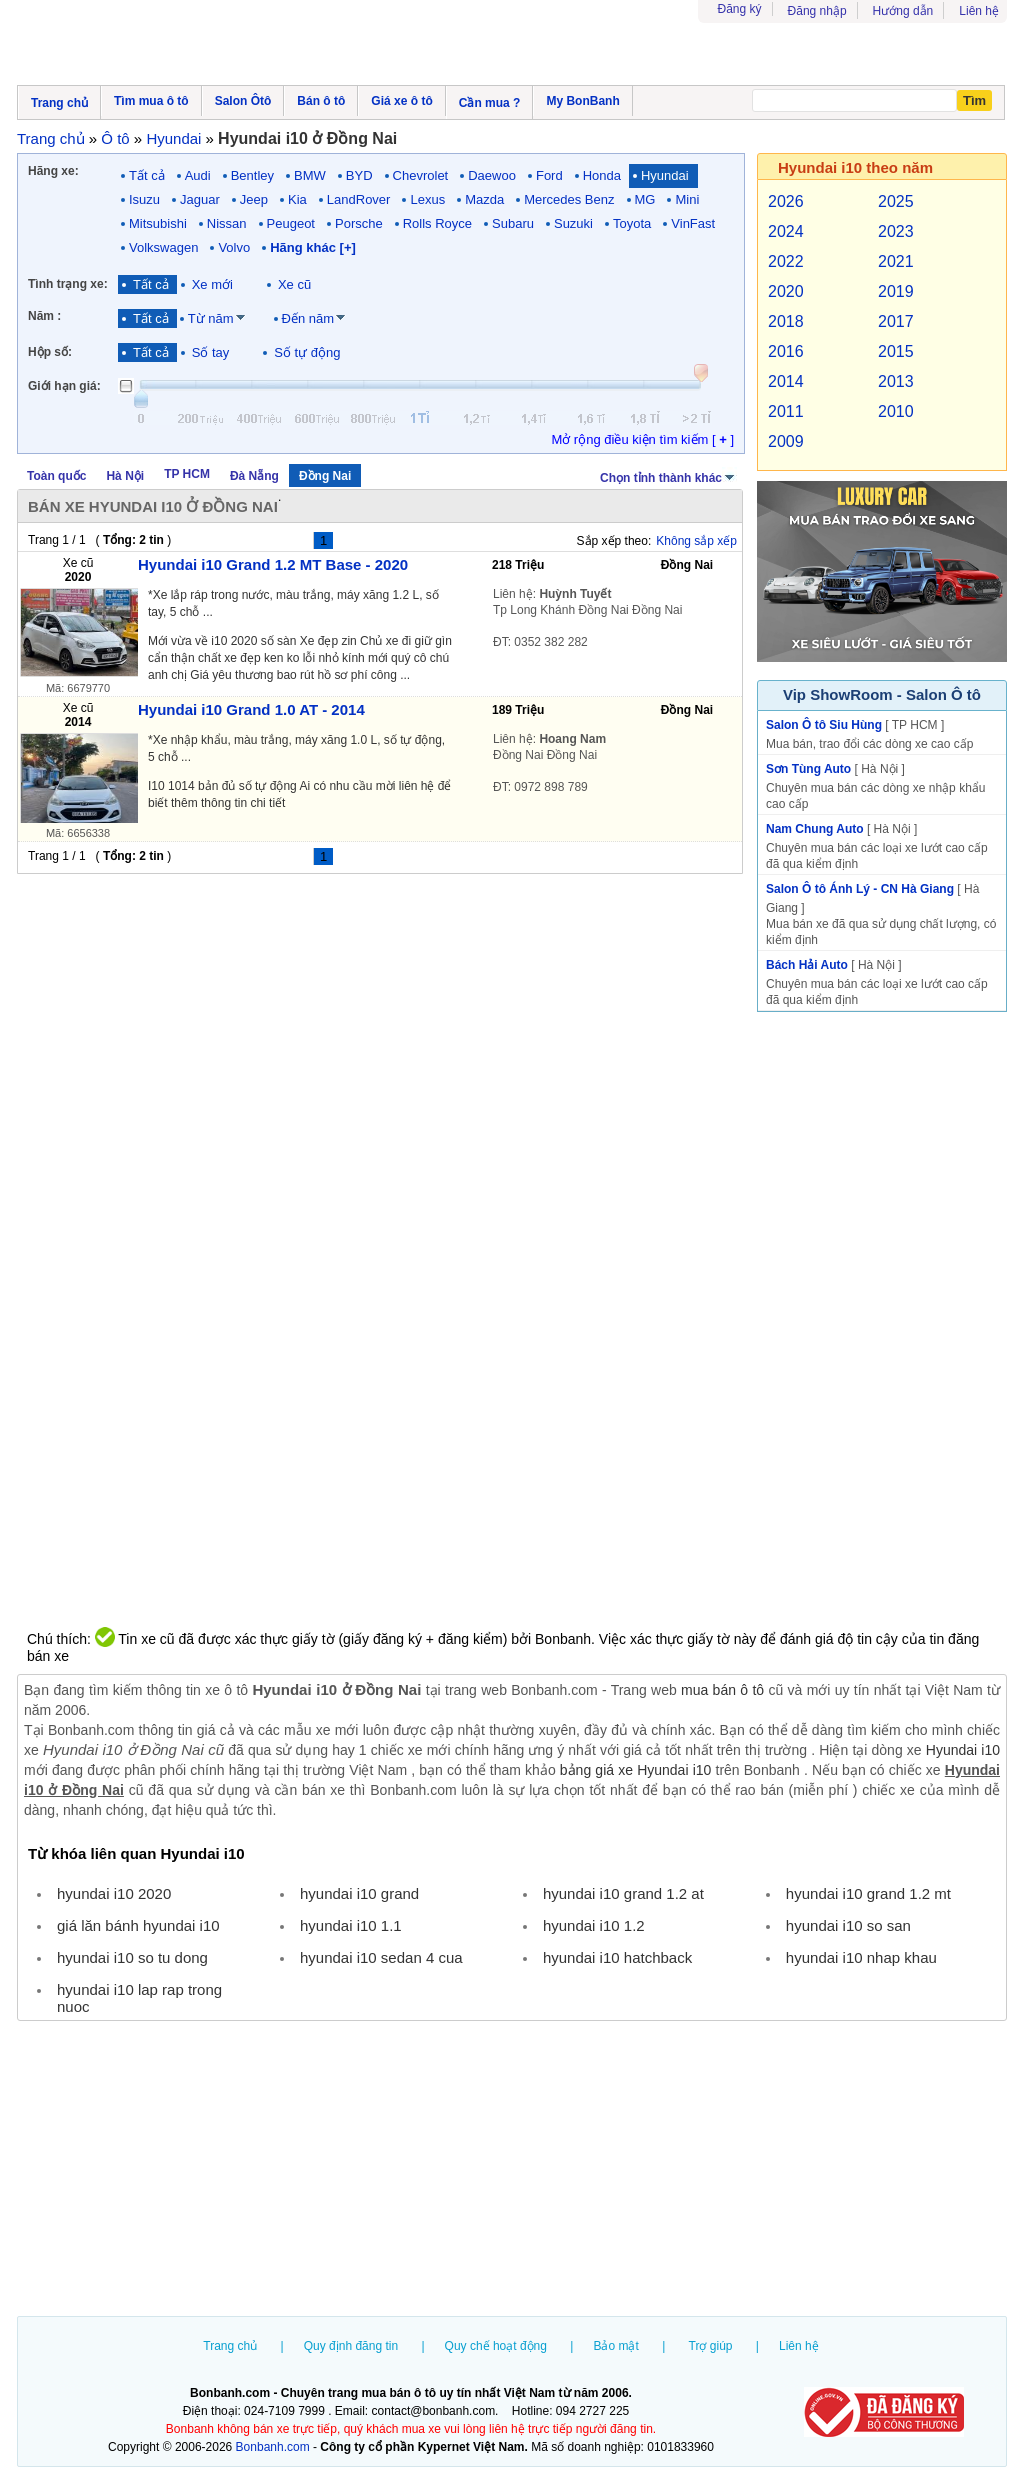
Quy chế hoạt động (496, 2346)
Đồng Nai (325, 476)
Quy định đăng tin (351, 2346)
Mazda (484, 199)
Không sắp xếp (696, 541)
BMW (310, 175)
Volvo (234, 247)
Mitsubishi (158, 223)
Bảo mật (615, 2346)
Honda (602, 175)
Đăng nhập (817, 11)
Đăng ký (740, 9)
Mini (687, 199)
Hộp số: (50, 352)
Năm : (44, 316)
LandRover (359, 199)
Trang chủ (230, 2346)
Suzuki (573, 223)
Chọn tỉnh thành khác (668, 476)
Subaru (513, 223)
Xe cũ (294, 284)
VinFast (693, 223)
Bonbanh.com (273, 2447)
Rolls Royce (437, 223)
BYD (359, 175)
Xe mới (212, 284)
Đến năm (308, 318)
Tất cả (147, 175)
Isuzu (144, 199)
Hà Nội (125, 476)
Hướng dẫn (903, 11)
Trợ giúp (711, 2346)
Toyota (632, 223)
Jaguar (200, 199)
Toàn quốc (56, 476)
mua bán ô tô (722, 1690)
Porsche (359, 223)
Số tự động (307, 352)
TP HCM (187, 474)
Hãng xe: (53, 171)
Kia (297, 199)
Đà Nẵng (254, 476)
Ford (549, 175)
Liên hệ (979, 11)
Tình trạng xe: (68, 284)
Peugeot (291, 223)
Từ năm (211, 318)
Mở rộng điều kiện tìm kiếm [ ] (642, 439)
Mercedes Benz (569, 199)
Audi (198, 175)
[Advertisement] (512, 2171)
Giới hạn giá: (64, 386)
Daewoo (492, 175)
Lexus (427, 199)
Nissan (227, 223)
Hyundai (665, 175)
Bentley (252, 175)
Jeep (254, 199)
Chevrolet (421, 175)
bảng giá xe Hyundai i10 (636, 1770)
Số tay (211, 352)
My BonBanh (582, 101)
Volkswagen (163, 247)
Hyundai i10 (963, 1750)
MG (645, 199)
